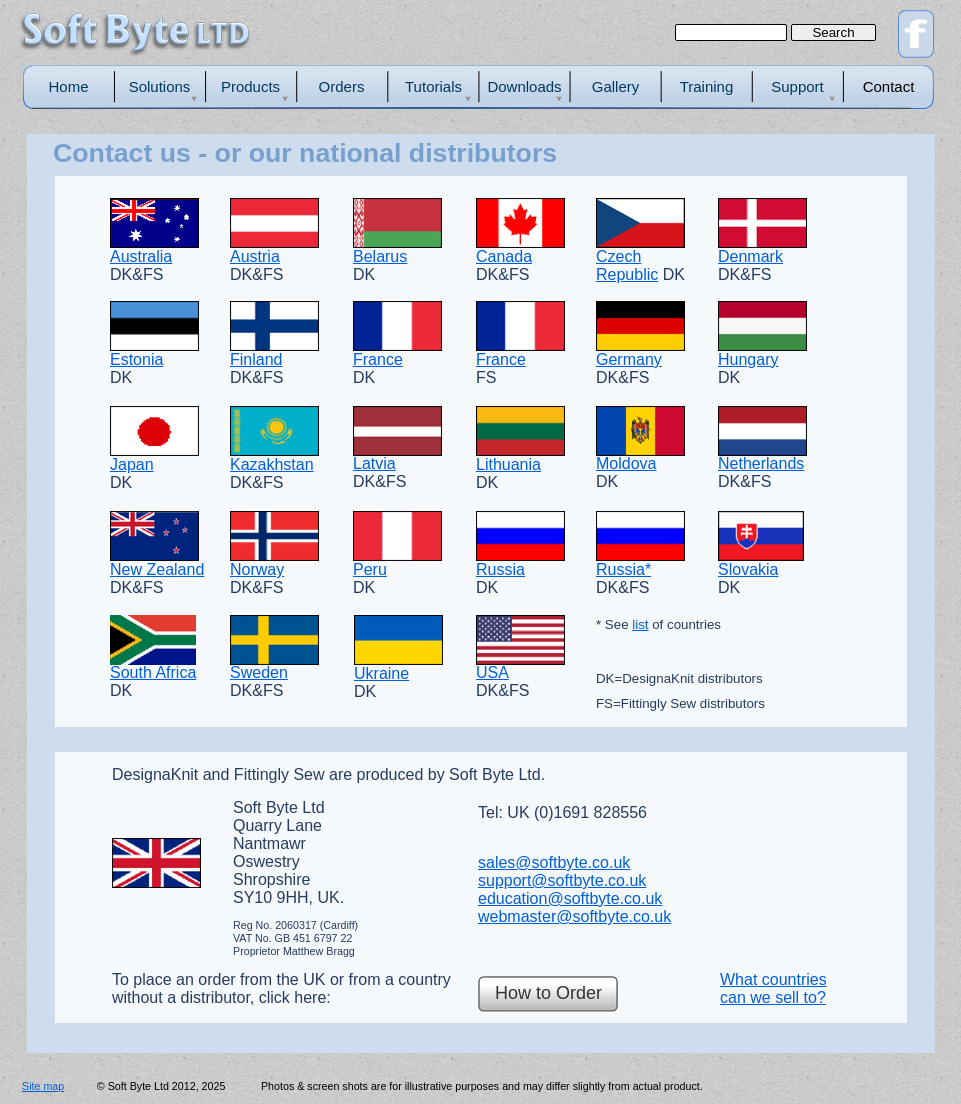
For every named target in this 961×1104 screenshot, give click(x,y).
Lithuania (508, 464)
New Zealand (157, 569)
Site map (43, 1086)
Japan (132, 464)
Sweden (259, 672)
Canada (504, 256)
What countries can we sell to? (773, 988)
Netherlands (761, 463)
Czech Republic (627, 265)
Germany (629, 359)
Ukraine (381, 673)
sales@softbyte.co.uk (554, 862)
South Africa (153, 672)
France (378, 359)
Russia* (623, 569)
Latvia (374, 463)
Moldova (626, 463)
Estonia (136, 359)
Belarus (380, 256)
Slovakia (748, 569)
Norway (257, 569)
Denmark (750, 256)
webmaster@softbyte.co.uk (574, 916)
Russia (500, 569)
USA (492, 672)
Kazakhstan (272, 464)
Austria (255, 256)
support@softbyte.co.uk (562, 880)
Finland (256, 359)
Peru (370, 569)
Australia (141, 256)
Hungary (748, 359)
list (640, 624)
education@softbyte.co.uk (570, 898)
